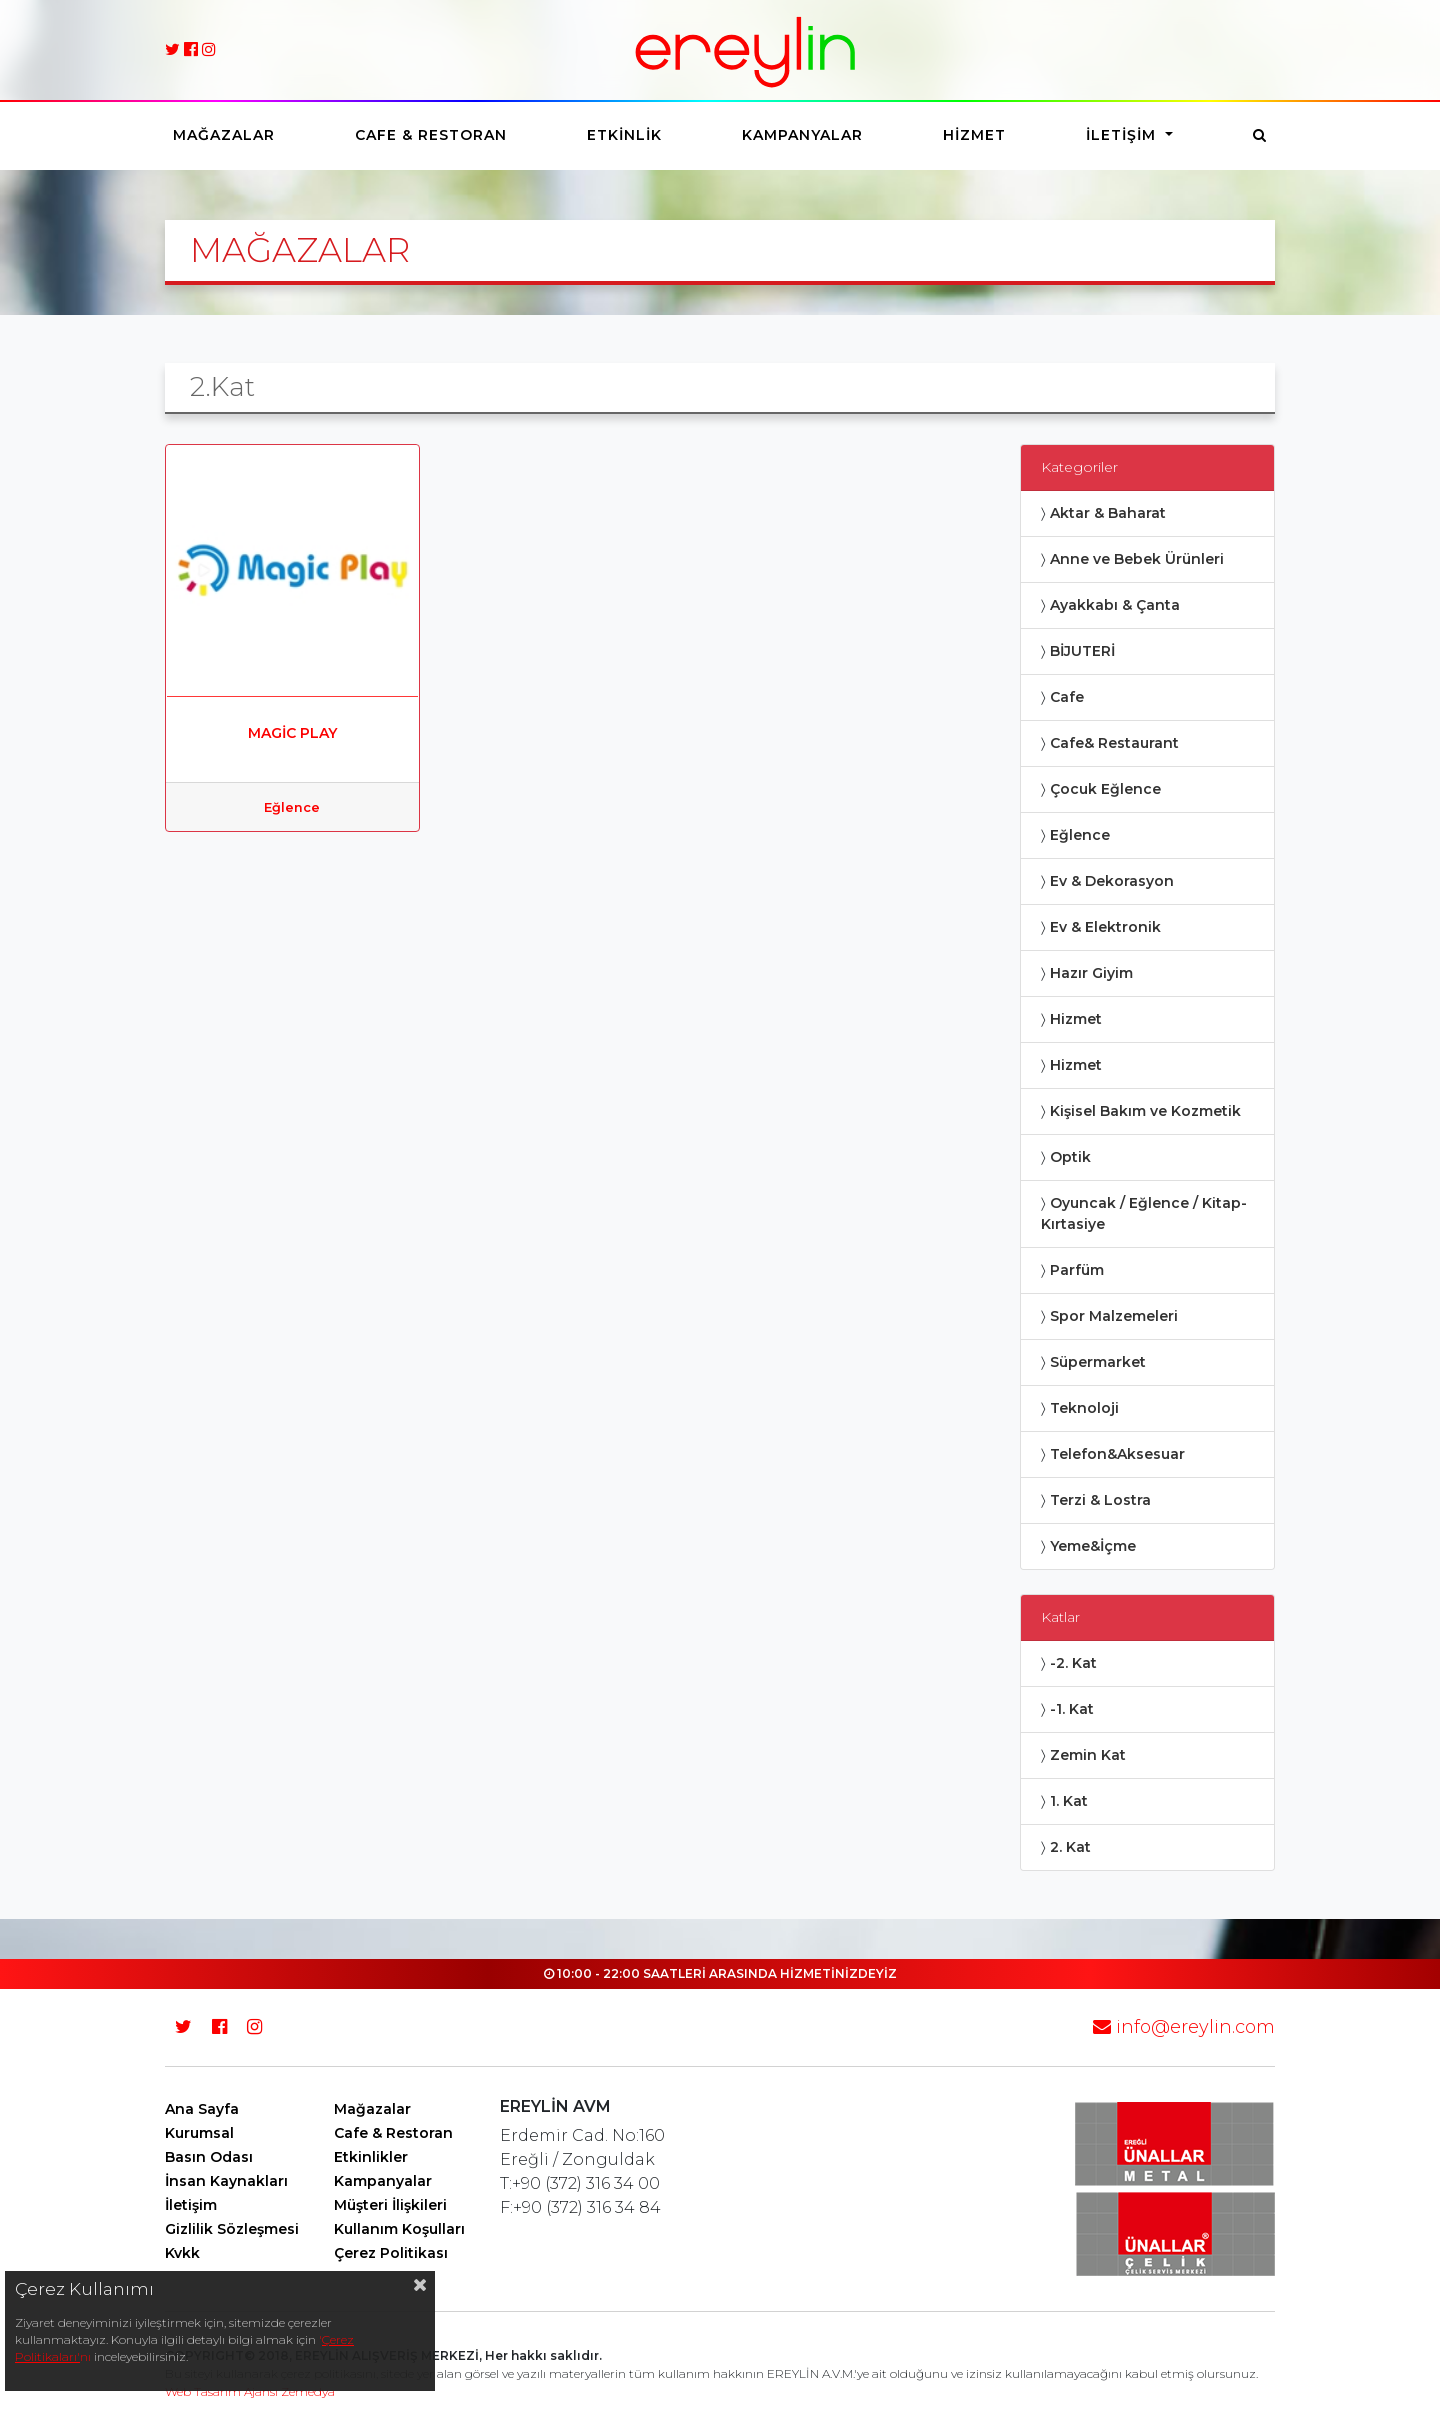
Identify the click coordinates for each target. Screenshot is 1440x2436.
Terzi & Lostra (1100, 1500)
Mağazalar (224, 135)
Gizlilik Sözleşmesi (232, 2229)
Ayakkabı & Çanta (1115, 605)
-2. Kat (1073, 1663)
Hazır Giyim (1091, 973)
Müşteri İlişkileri (390, 2205)
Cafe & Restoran (431, 135)
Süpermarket (1098, 1362)
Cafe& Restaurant (1114, 743)
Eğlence (292, 807)
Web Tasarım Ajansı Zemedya (250, 2391)
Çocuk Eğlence (1105, 789)
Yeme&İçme (1093, 1546)
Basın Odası (209, 2157)
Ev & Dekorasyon (1112, 881)
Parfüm (1077, 1270)
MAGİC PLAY (292, 733)
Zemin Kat (1088, 1755)
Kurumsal (199, 2133)
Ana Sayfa (202, 2109)
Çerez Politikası (391, 2253)
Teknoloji (1084, 1408)
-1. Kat (1072, 1709)
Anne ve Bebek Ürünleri (1137, 559)
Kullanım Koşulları (399, 2229)
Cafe (1067, 697)
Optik (1070, 1157)
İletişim (1123, 135)
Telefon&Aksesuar (1117, 1454)
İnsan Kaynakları (226, 2181)
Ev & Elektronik (1105, 927)
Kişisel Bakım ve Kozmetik (1145, 1111)
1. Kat (1069, 1801)
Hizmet (974, 135)
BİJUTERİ (1082, 651)
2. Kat (1070, 1847)
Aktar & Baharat (1108, 513)
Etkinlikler (371, 2157)
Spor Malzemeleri (1114, 1316)
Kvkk (182, 2253)
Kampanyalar (802, 135)
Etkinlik (624, 135)
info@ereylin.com (1184, 2027)
